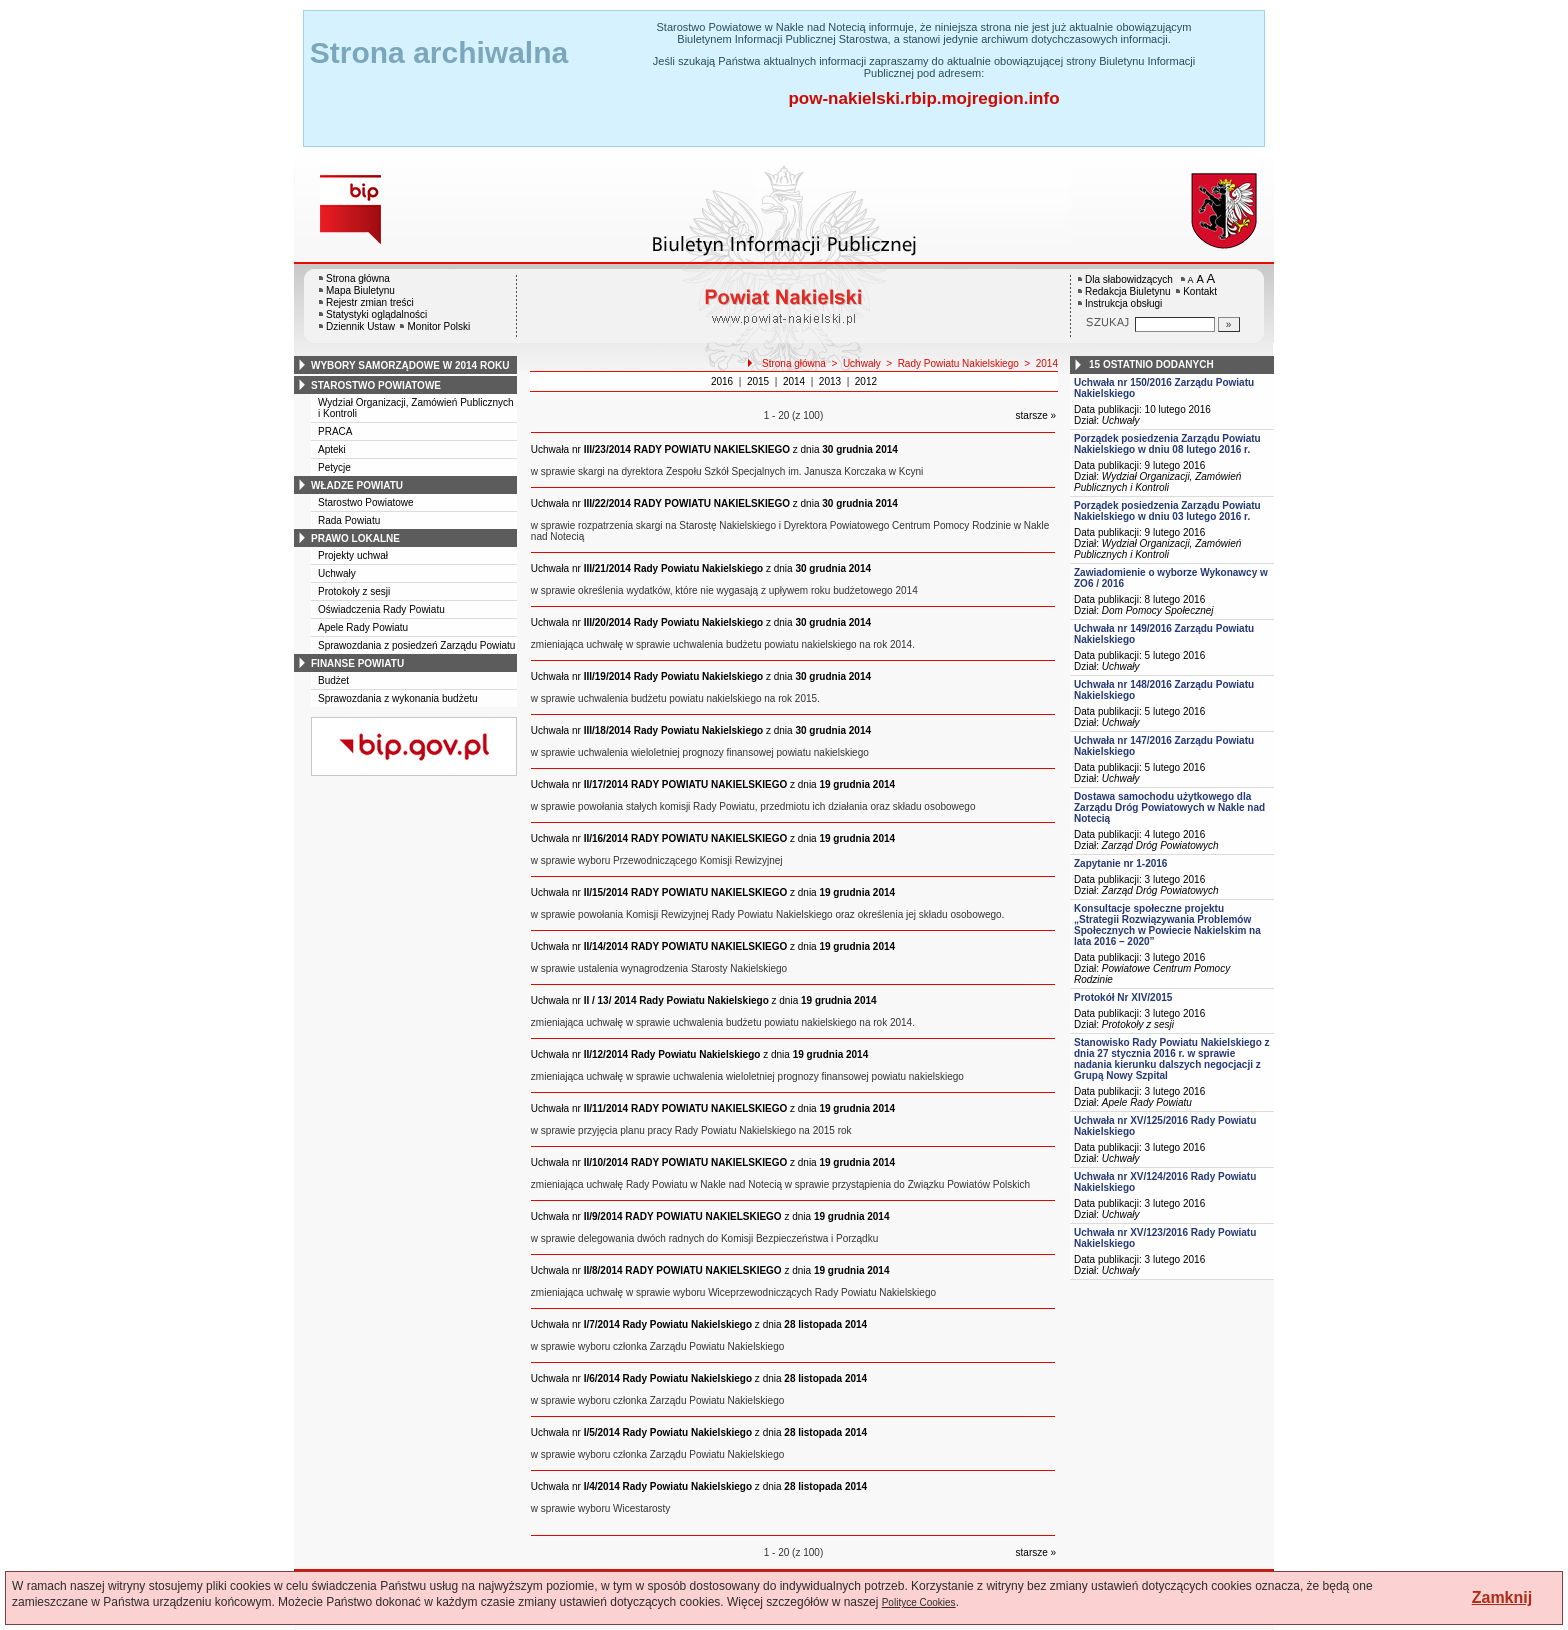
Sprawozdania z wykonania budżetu (398, 698)
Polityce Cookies (919, 1602)
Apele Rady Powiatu (363, 627)
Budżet (333, 680)
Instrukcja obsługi (1123, 303)
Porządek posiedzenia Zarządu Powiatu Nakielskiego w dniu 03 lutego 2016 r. (1167, 511)
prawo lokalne (355, 538)
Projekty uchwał (353, 555)
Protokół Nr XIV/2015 (1123, 997)
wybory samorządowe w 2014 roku (410, 365)
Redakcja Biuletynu (1128, 291)
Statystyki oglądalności (376, 314)
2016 (722, 381)
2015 (758, 381)
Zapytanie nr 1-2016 (1120, 863)
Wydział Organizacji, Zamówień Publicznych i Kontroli (1157, 482)
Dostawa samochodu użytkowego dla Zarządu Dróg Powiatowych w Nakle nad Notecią (1169, 807)
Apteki (332, 449)
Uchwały (337, 573)
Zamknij (1502, 1597)
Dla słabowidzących (1129, 279)
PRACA (335, 431)
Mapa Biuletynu (360, 290)
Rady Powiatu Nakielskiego (958, 363)
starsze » (1036, 415)
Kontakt (1200, 291)
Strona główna (358, 278)
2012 (866, 381)
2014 (1047, 363)
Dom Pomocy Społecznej (1158, 610)
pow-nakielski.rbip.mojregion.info (923, 98)
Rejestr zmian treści (370, 302)
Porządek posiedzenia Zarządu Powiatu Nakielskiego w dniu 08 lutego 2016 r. (1167, 444)
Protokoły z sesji (354, 591)
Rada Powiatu (349, 520)
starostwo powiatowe (376, 385)
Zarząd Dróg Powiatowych (1160, 845)
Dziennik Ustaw (360, 326)
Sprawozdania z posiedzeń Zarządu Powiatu (416, 645)
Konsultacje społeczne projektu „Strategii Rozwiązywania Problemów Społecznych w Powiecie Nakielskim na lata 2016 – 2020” (1167, 925)
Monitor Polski (438, 326)
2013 (830, 381)
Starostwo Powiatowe (366, 502)
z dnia (714, 449)
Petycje (334, 467)
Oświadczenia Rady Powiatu (381, 609)
